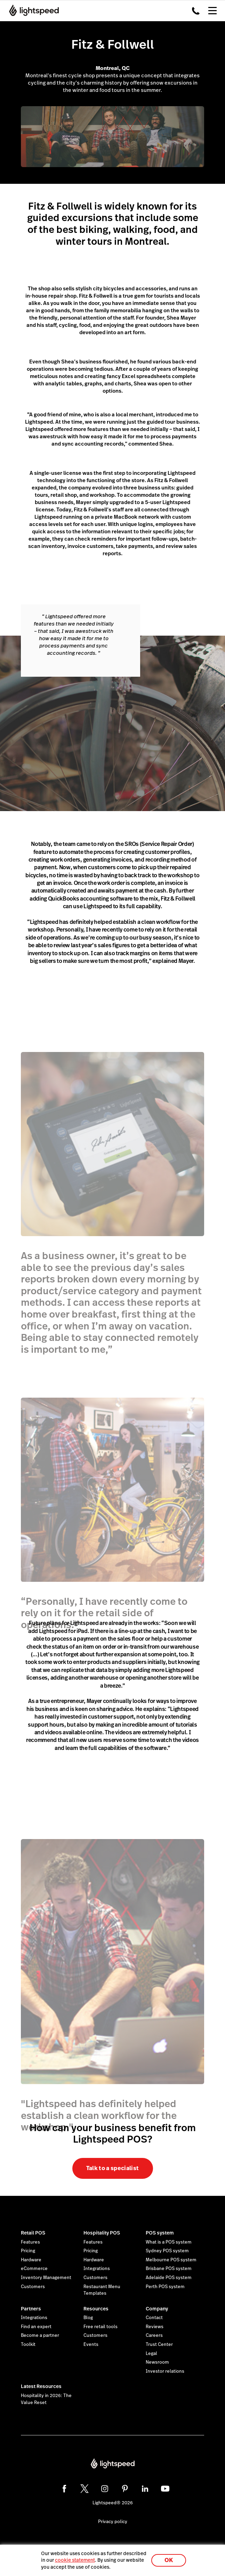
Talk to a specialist (112, 2168)
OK (168, 2560)
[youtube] (165, 2489)
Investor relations (165, 2371)
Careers (154, 2335)
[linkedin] (145, 2489)
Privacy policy (112, 2522)
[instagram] (105, 2489)
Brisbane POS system (169, 2268)
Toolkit (28, 2344)
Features (30, 2242)
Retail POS (33, 2232)
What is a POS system (169, 2242)
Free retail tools (100, 2327)
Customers (33, 2287)
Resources (96, 2308)
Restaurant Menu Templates (101, 2290)
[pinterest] (125, 2489)
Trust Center (159, 2344)
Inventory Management (46, 2278)
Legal (151, 2353)
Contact (154, 2318)
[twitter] (84, 2489)
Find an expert (36, 2327)
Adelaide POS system (169, 2278)
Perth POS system (165, 2287)
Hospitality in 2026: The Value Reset (46, 2399)
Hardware (31, 2260)
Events (90, 2344)
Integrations (96, 2268)
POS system (160, 2232)
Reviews (154, 2327)
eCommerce (34, 2268)
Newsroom (157, 2362)
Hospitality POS (101, 2232)
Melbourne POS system (171, 2260)
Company (157, 2308)
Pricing (28, 2251)
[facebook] (64, 2489)
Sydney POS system (167, 2251)
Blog (88, 2318)
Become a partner (40, 2335)
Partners (31, 2308)
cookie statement (75, 2560)
